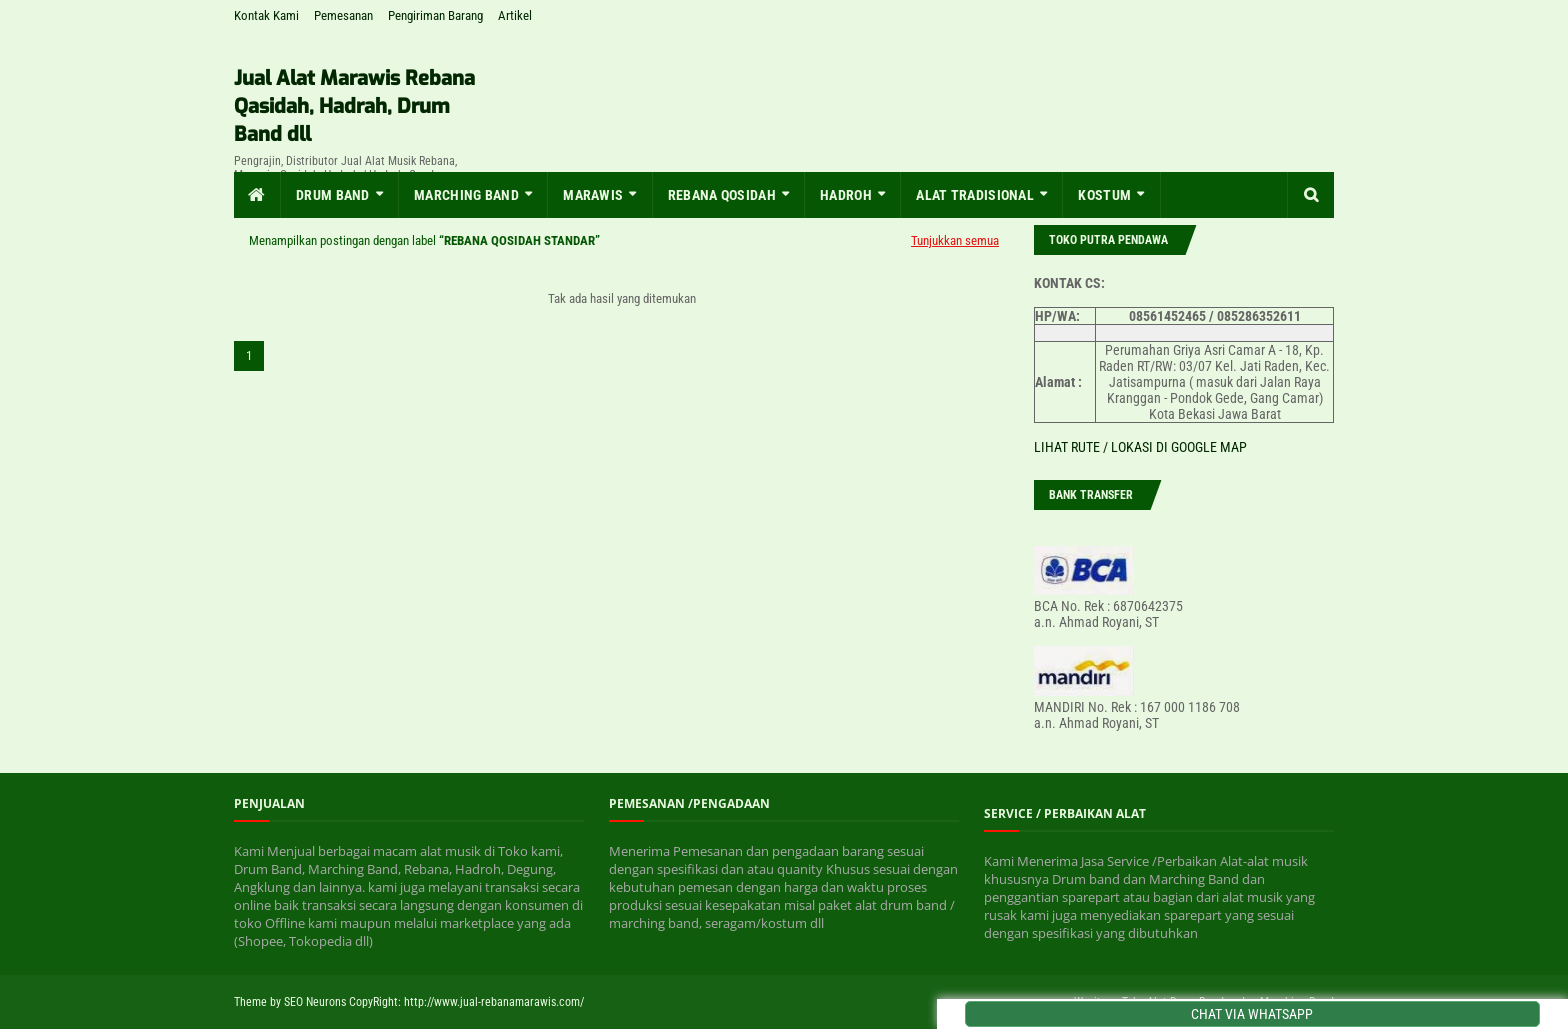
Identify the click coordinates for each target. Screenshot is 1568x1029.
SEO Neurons (315, 1002)
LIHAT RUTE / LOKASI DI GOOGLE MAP (1140, 447)
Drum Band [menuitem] (333, 195)
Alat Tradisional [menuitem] (975, 195)
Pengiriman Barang (435, 15)
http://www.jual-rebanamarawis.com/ (494, 1002)
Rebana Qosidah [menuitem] (722, 195)
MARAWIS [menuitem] (593, 195)
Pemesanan (343, 15)
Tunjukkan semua (955, 240)
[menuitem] (257, 195)
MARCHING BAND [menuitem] (466, 195)
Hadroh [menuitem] (846, 195)
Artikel (515, 15)
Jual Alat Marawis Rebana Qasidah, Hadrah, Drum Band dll (354, 106)
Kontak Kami (266, 15)
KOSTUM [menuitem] (1104, 195)
